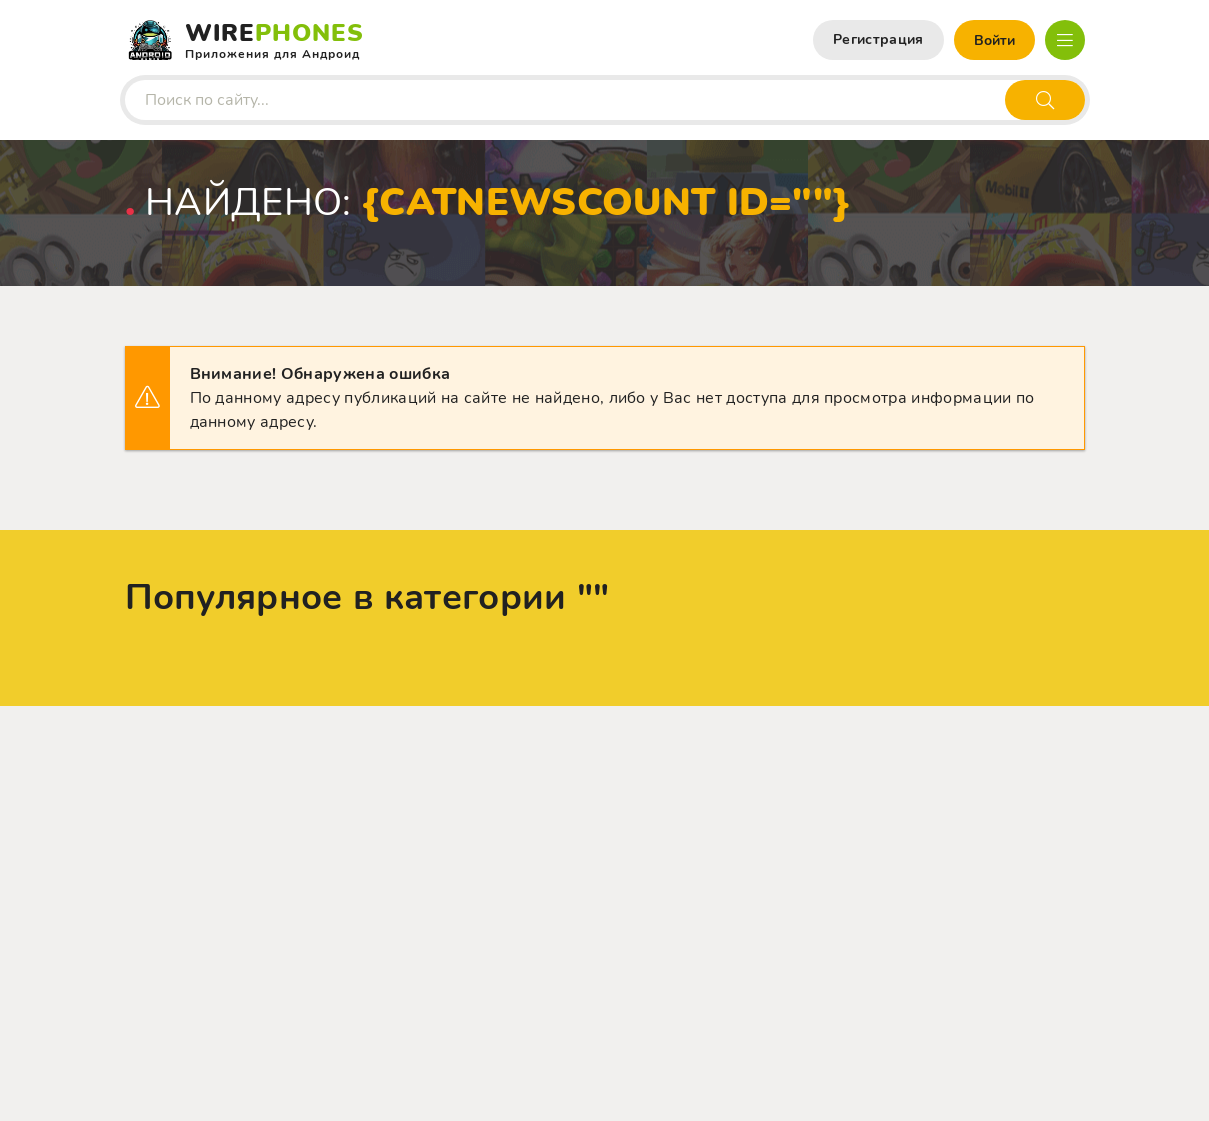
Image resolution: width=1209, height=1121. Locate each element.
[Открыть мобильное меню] (1065, 40)
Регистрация (878, 39)
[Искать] (1045, 100)
